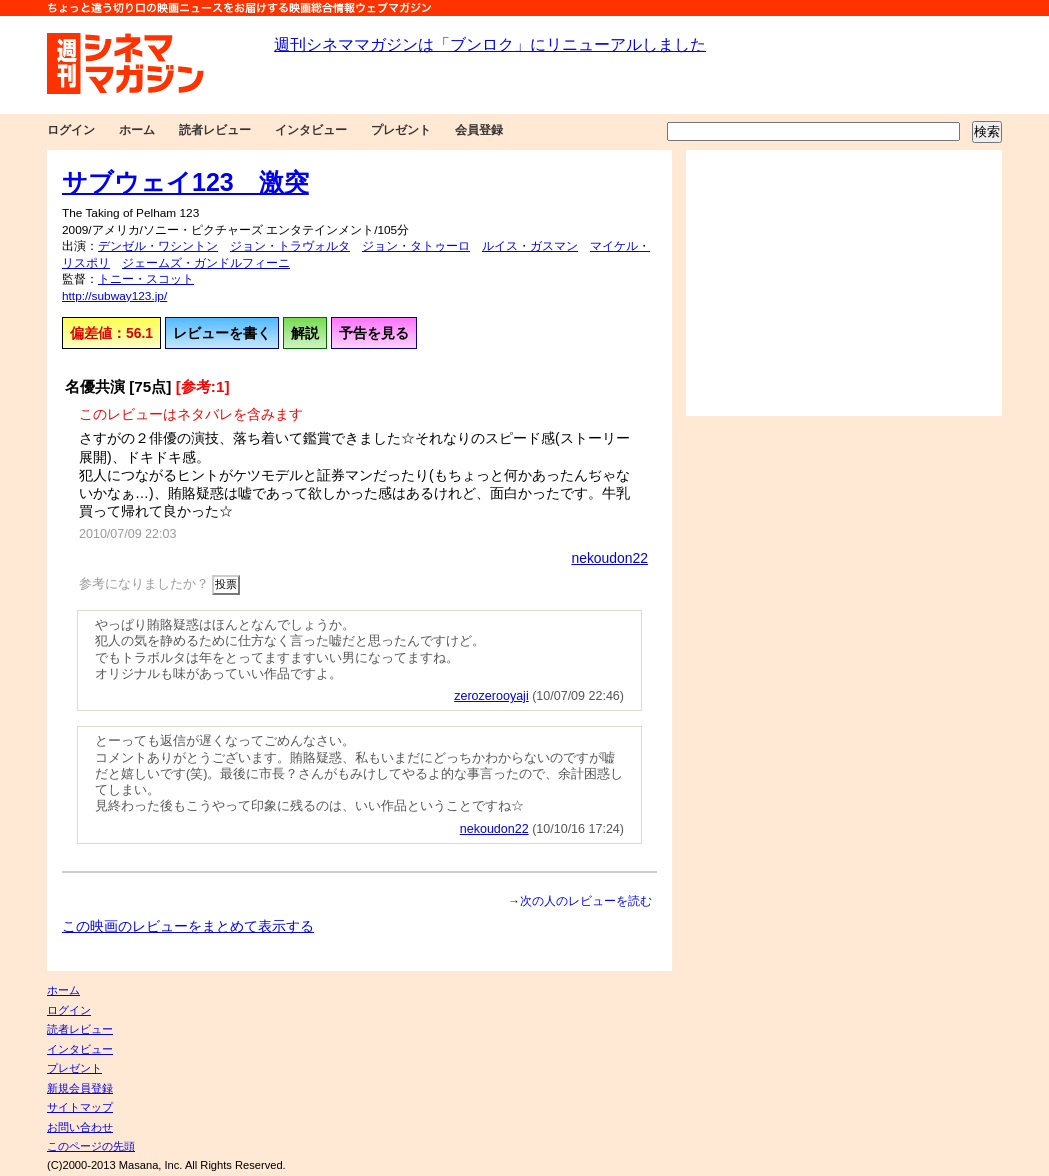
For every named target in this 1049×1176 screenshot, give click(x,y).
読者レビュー (215, 130)
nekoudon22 (609, 558)
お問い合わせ (80, 1127)
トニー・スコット (146, 279)
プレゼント (401, 130)
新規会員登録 (80, 1088)
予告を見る (374, 333)
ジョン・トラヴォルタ (290, 246)
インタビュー (311, 130)
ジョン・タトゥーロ (416, 246)
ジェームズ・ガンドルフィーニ (206, 263)
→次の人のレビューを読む (580, 901)
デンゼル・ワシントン (158, 246)
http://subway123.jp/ (114, 296)
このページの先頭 (91, 1146)
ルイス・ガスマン (530, 246)
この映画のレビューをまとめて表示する (188, 926)
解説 (305, 333)
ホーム (137, 130)
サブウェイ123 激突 (185, 182)
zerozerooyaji (491, 696)
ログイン (71, 130)
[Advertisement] (844, 283)
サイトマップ (80, 1107)
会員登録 (479, 130)
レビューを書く (222, 333)
